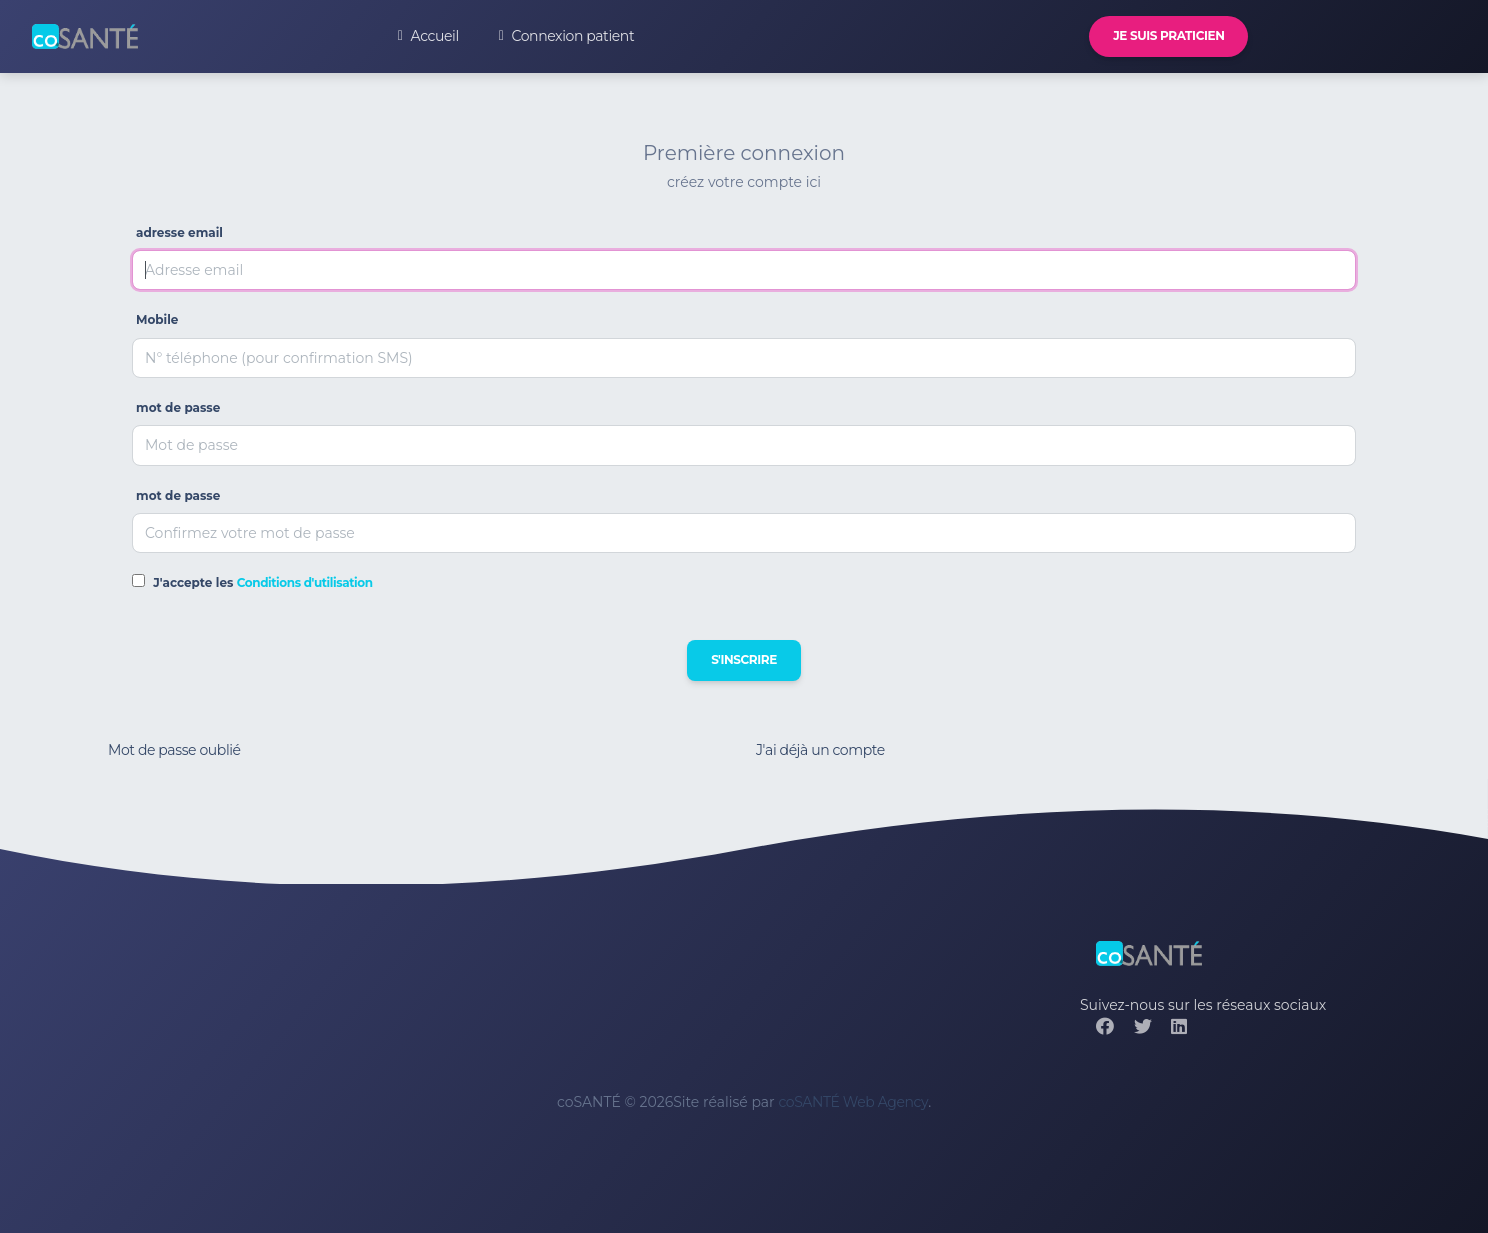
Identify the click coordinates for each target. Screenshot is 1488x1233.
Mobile (157, 319)
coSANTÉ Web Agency (853, 1102)
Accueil (428, 36)
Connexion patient (566, 36)
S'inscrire (744, 659)
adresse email (179, 232)
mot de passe (178, 407)
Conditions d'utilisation (305, 582)
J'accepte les (262, 582)
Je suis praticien (1168, 35)
